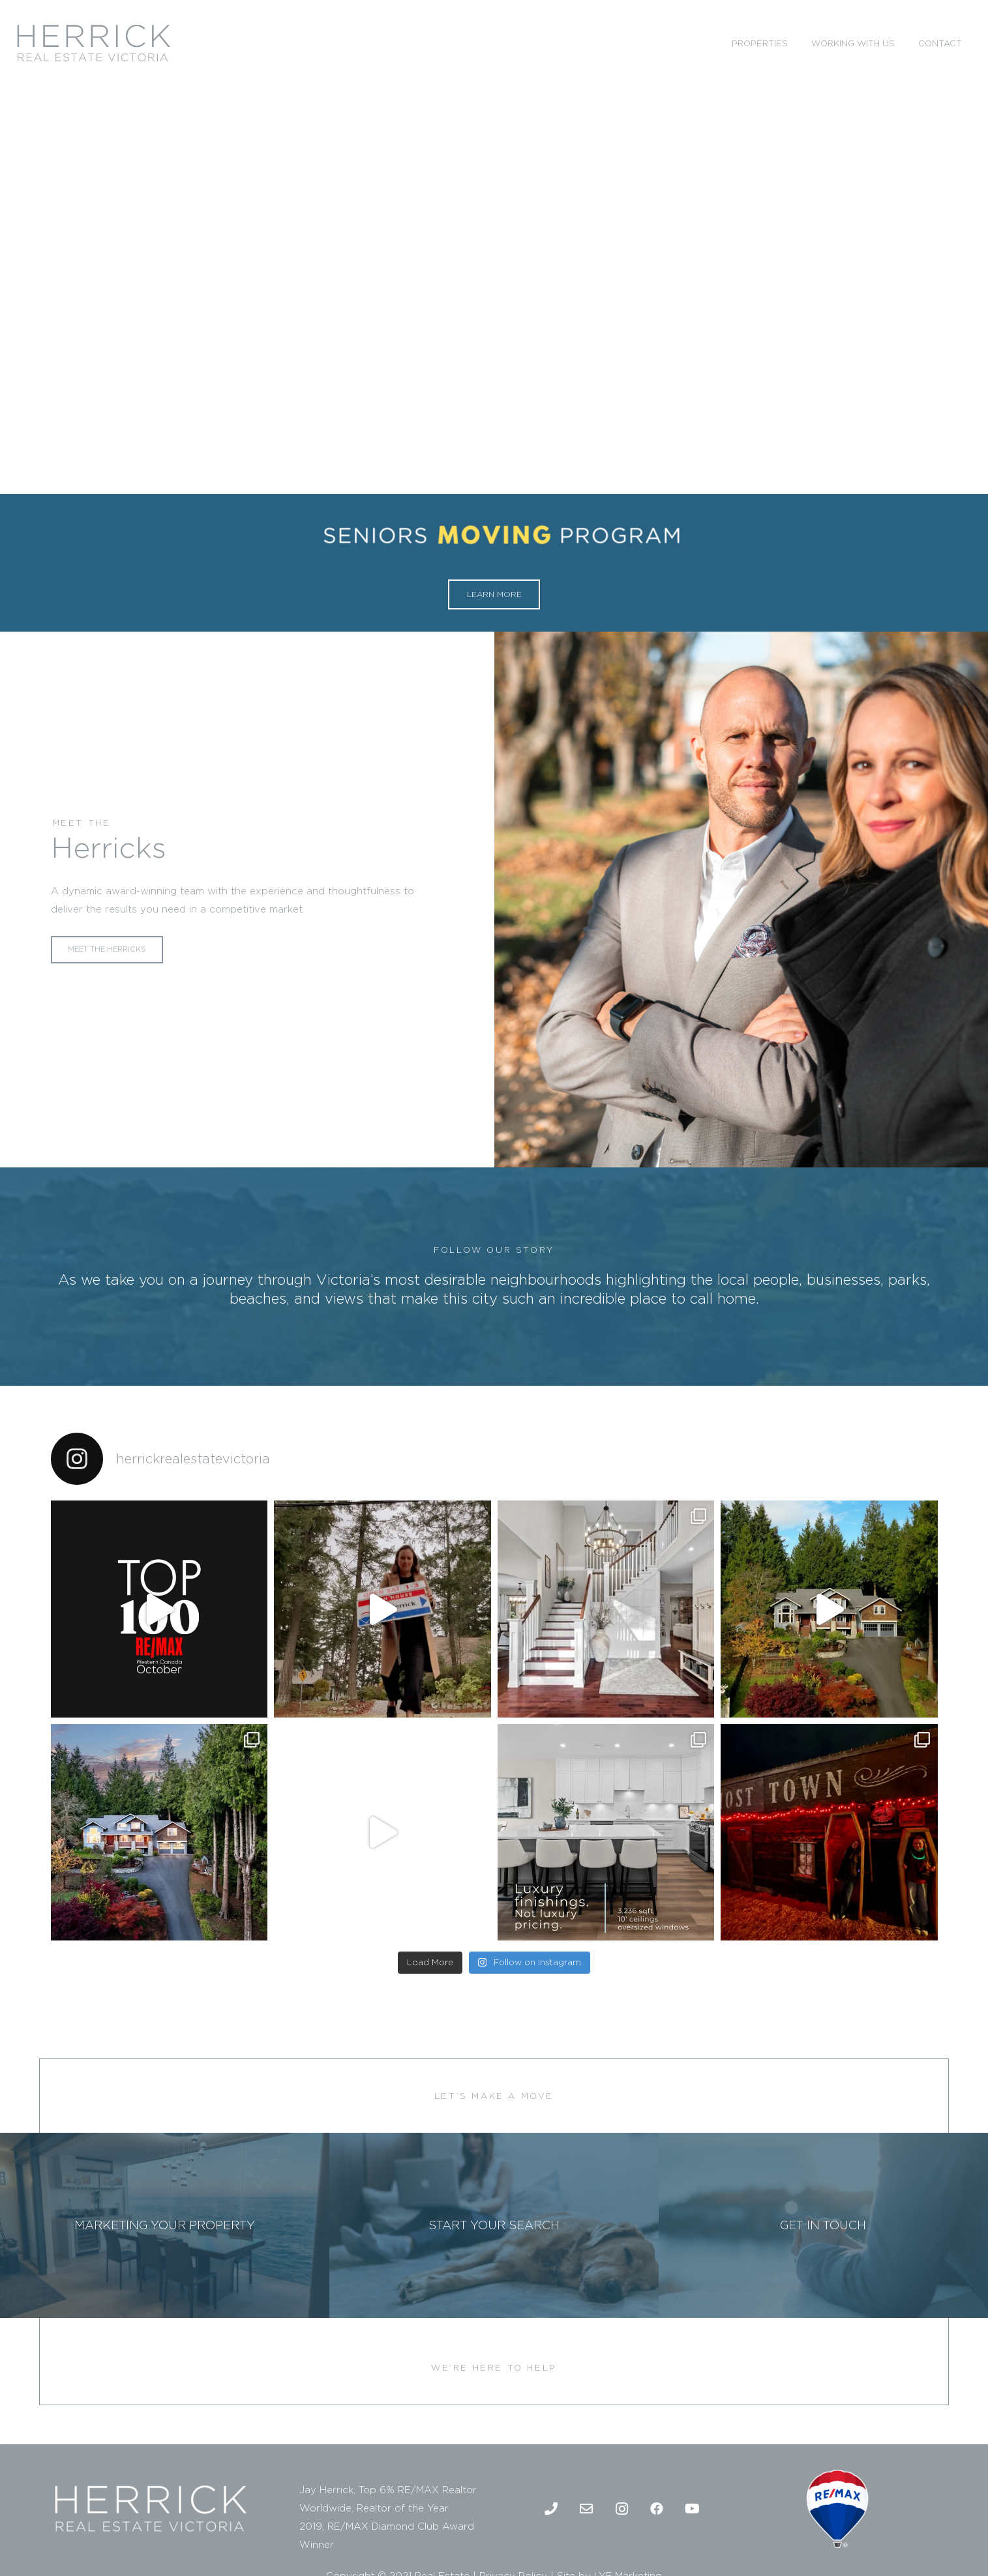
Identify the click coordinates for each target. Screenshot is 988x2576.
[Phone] (551, 2509)
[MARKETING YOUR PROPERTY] (164, 2225)
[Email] (586, 2509)
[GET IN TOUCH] (823, 2225)
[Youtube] (692, 2509)
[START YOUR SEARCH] (494, 2225)
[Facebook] (656, 2509)
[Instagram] (621, 2509)
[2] (93, 43)
